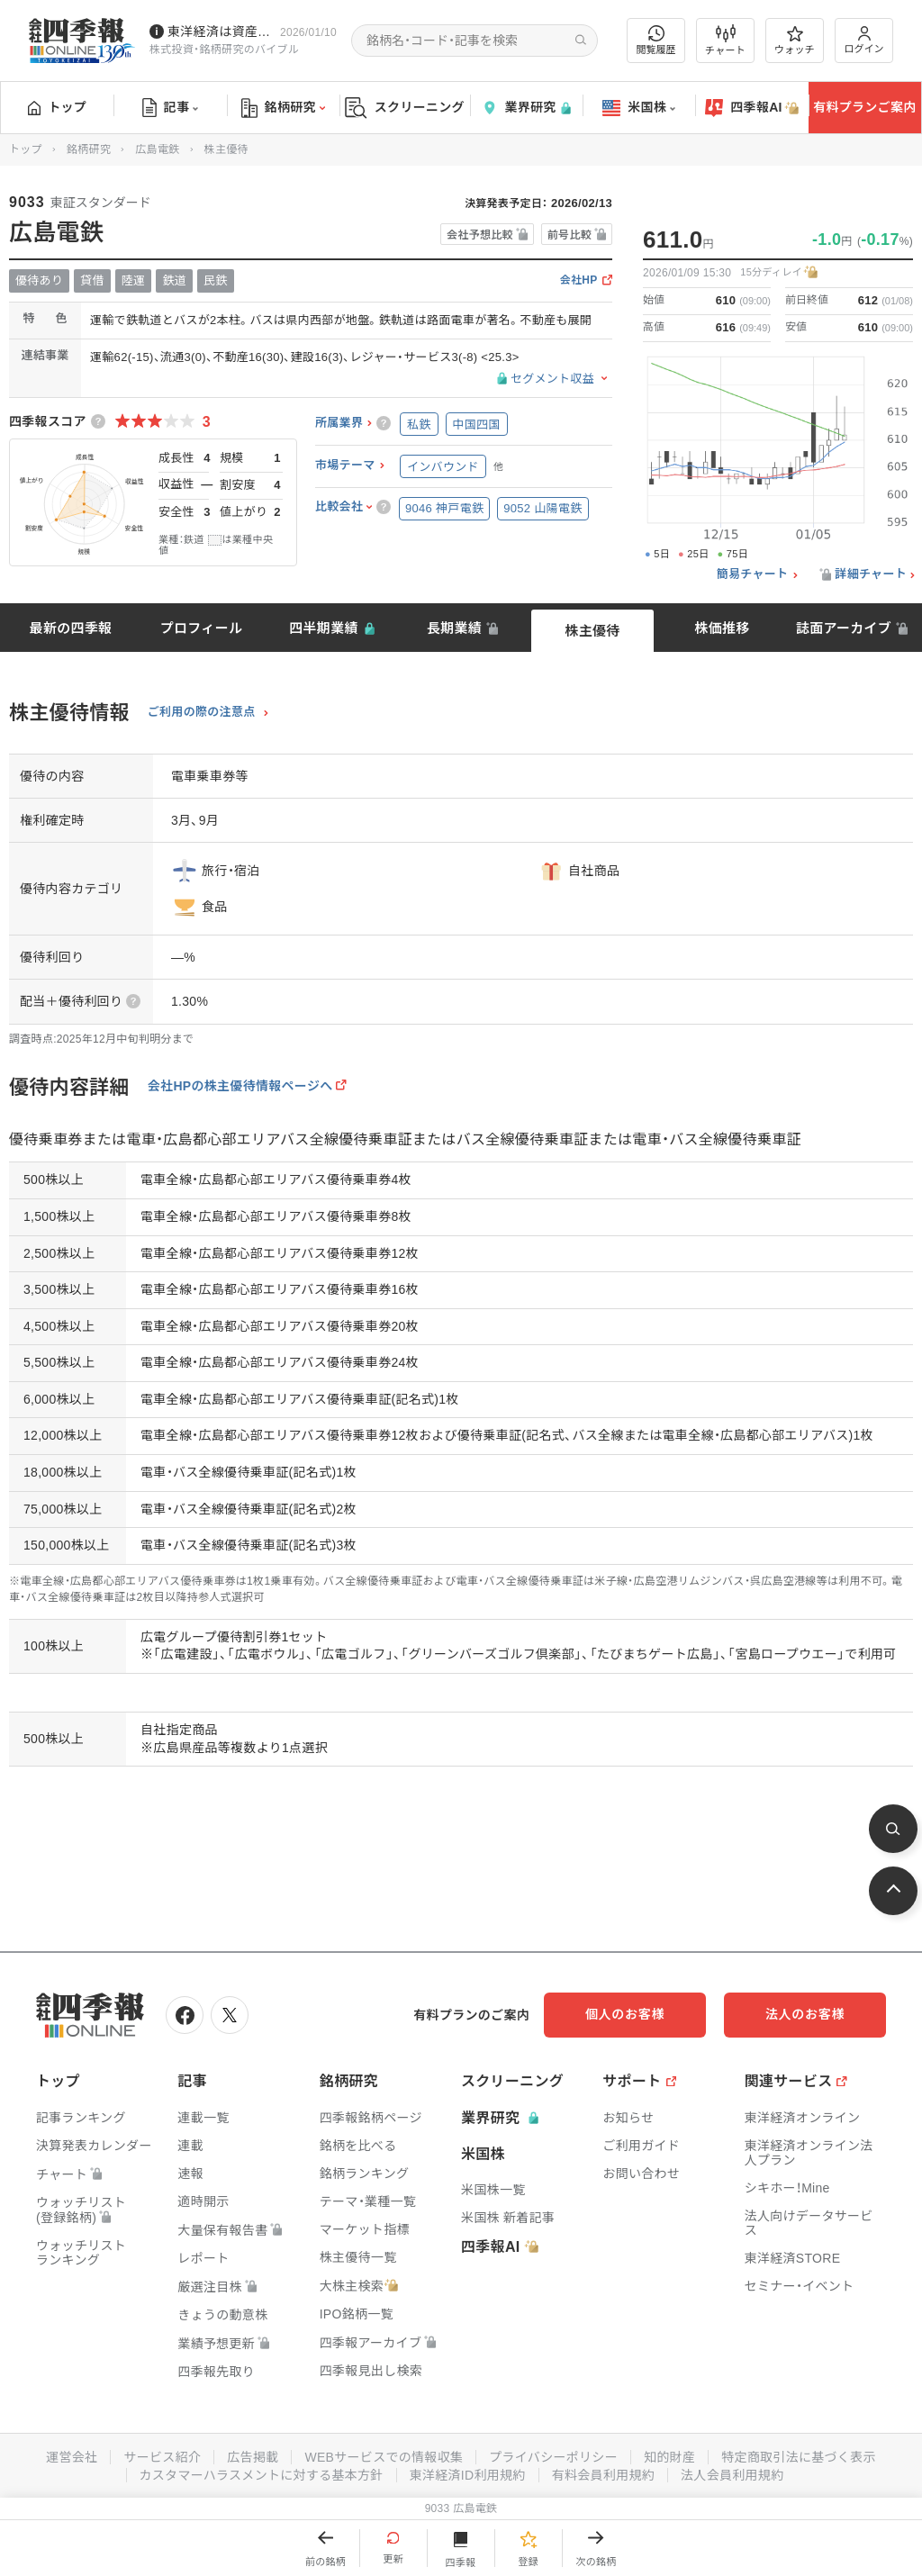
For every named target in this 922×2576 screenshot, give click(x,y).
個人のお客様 (624, 2014)
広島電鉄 (157, 149)
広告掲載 (252, 2457)
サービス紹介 (162, 2457)
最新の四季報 (71, 628)
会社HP (579, 280)
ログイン (864, 40)
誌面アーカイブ (843, 628)
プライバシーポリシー (553, 2457)
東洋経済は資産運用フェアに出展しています (220, 31)
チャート (725, 40)
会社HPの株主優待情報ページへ (240, 1086)
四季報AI (752, 108)
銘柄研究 (283, 108)
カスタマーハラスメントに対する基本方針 (262, 2475)
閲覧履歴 (656, 40)
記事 (170, 108)
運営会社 (71, 2457)
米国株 (638, 108)
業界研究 (526, 107)
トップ (57, 107)
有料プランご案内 (864, 107)
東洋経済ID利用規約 (468, 2475)
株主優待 (592, 630)
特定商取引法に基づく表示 (798, 2457)
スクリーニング (405, 107)
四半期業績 (323, 628)
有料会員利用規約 (603, 2475)
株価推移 (721, 628)
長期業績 (454, 628)
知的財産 (669, 2457)
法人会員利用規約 (732, 2475)
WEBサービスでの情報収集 (383, 2457)
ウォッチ (794, 40)
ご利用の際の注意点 (202, 712)
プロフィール (201, 628)
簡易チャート (753, 574)
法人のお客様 (805, 2014)
